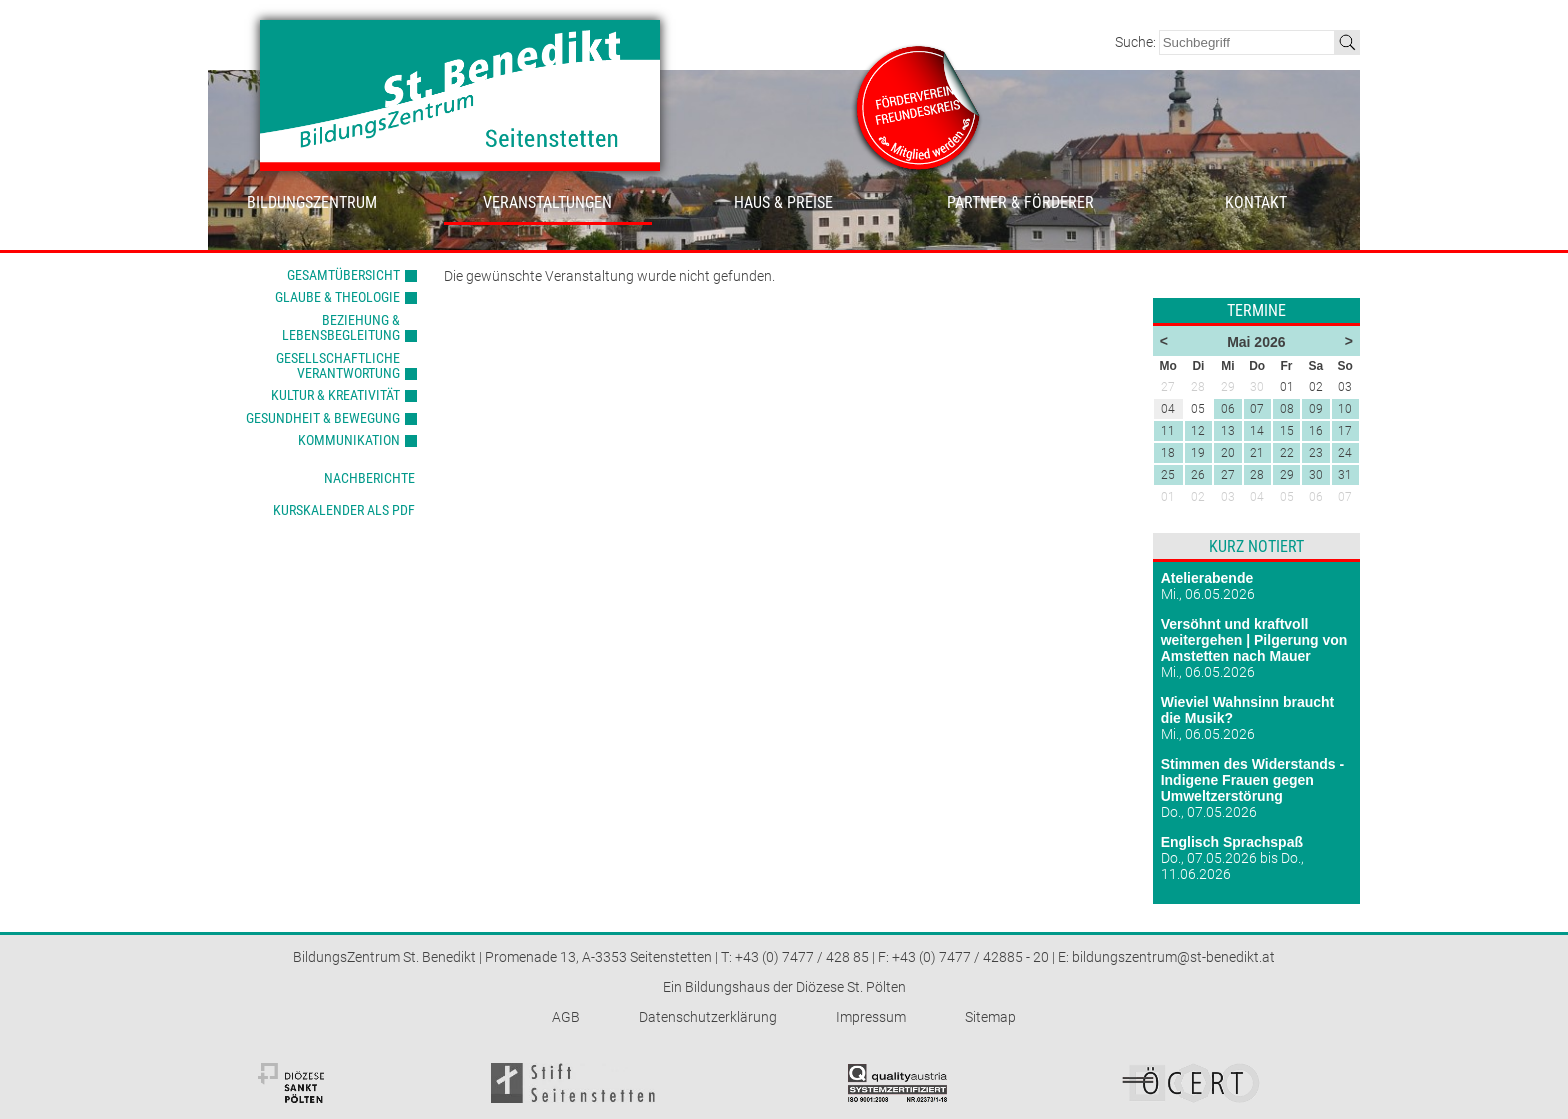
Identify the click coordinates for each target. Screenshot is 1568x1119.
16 (1316, 431)
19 (1198, 453)
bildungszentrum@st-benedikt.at (1173, 957)
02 (1198, 497)
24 (1345, 453)
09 (1316, 409)
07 (1257, 409)
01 (1168, 497)
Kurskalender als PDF (344, 510)
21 (1257, 453)
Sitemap (990, 1017)
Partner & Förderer (1020, 202)
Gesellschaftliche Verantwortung (338, 365)
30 (1316, 475)
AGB (566, 1017)
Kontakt (1256, 202)
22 (1287, 453)
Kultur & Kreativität (335, 395)
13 (1228, 431)
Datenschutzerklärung (708, 1017)
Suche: (1137, 42)
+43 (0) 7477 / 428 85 (802, 957)
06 (1228, 409)
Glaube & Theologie (337, 297)
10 (1345, 409)
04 (1257, 497)
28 (1257, 475)
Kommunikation (349, 440)
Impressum (871, 1017)
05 (1287, 497)
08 (1287, 409)
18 (1168, 453)
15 (1287, 431)
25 (1168, 475)
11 (1168, 431)
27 (1228, 475)
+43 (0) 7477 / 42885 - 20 (970, 957)
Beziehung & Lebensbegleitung (341, 327)
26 (1198, 475)
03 (1228, 497)
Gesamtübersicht (343, 275)
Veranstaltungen (547, 202)
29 (1287, 475)
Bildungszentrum (312, 202)
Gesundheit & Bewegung (323, 418)
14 (1257, 431)
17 (1345, 431)
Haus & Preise (783, 202)
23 (1316, 453)
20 (1228, 453)
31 (1345, 475)
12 (1198, 431)
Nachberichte (369, 478)
